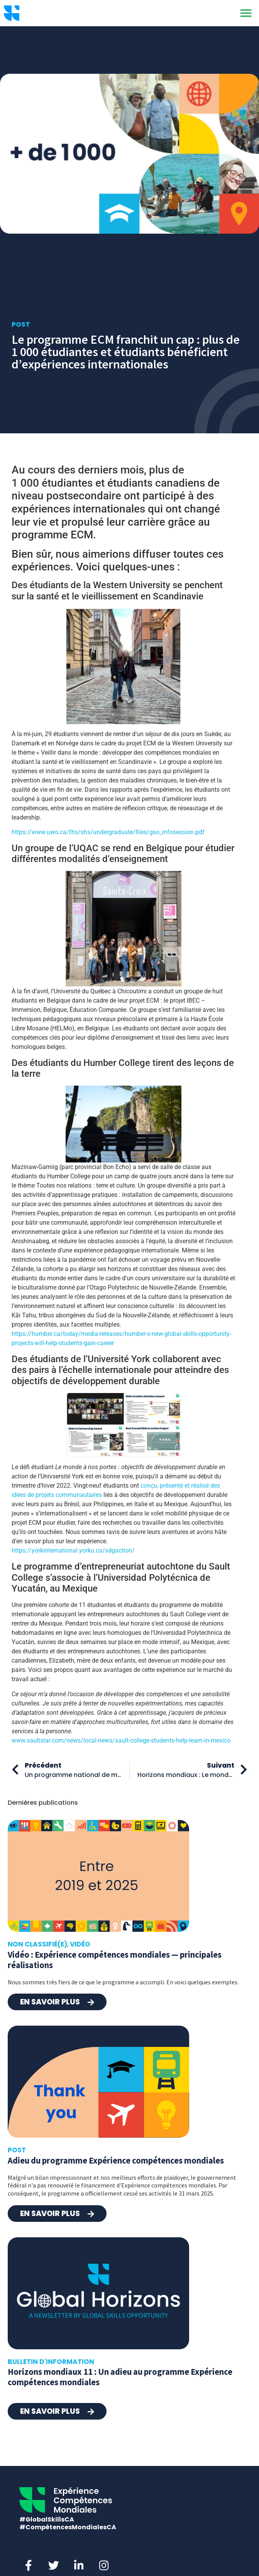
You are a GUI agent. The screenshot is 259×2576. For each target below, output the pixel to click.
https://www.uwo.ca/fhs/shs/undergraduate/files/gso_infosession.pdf (108, 832)
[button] (246, 13)
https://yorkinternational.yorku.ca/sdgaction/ (73, 1550)
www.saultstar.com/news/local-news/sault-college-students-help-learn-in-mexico (121, 1740)
